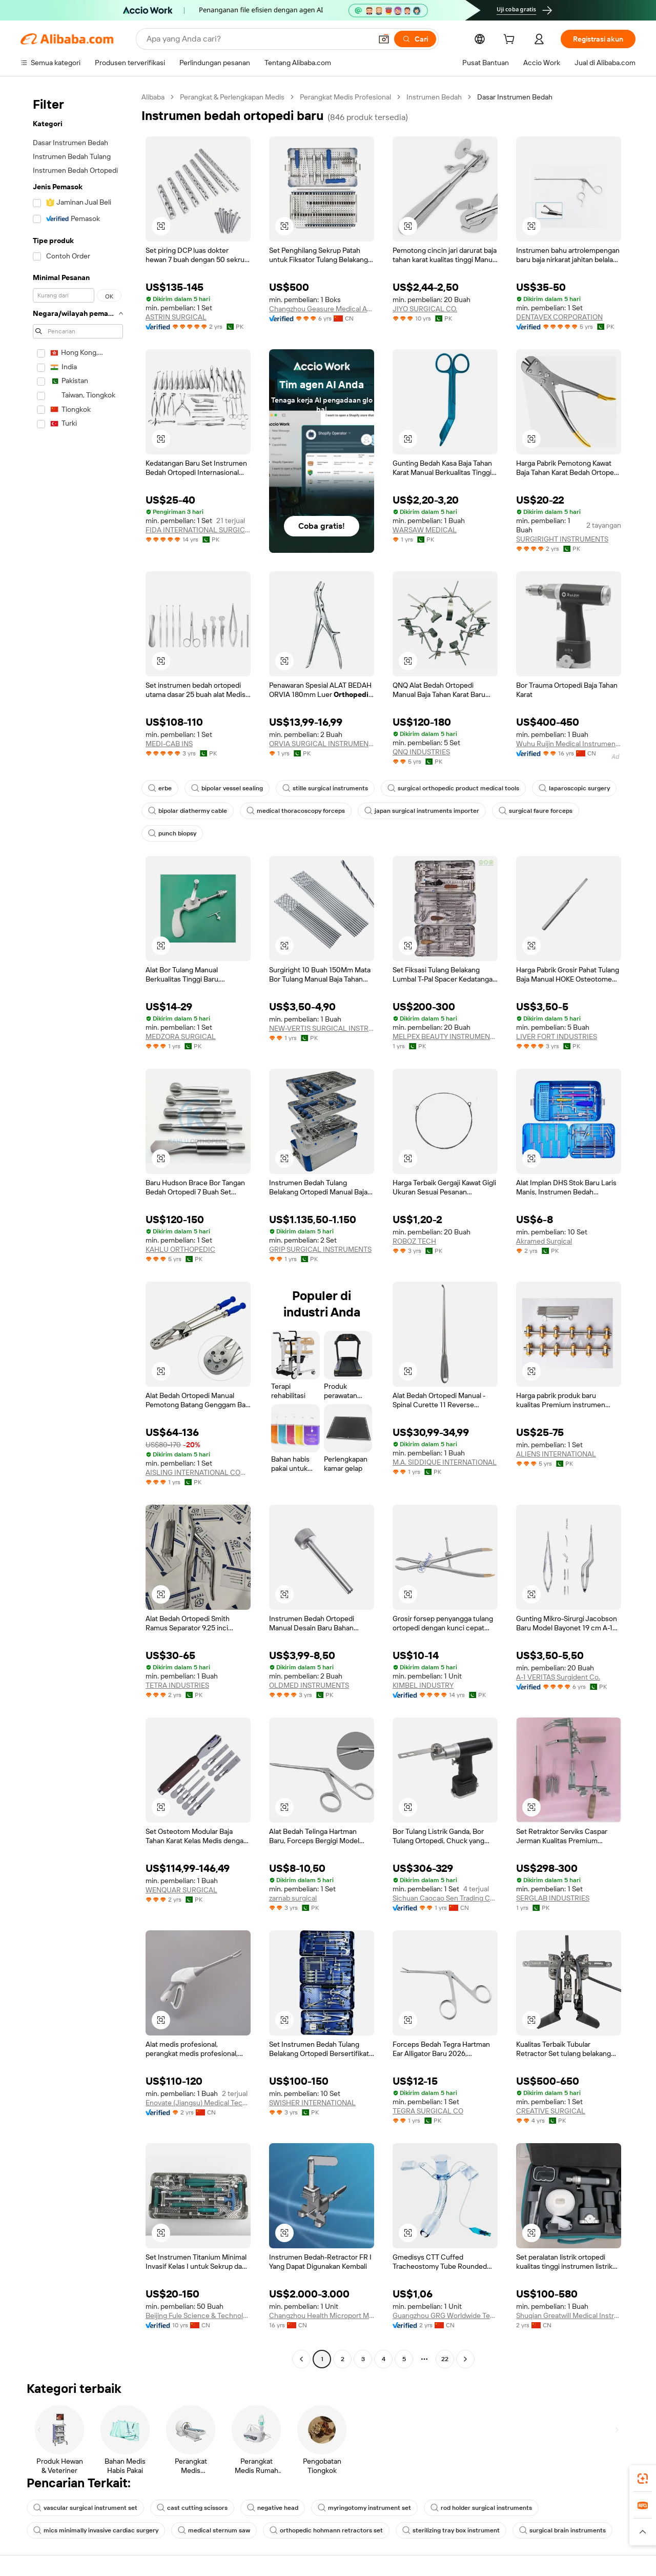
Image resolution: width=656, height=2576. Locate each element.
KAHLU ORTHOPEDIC (180, 1249)
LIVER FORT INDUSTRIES (556, 1036)
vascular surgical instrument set (85, 2508)
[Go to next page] (465, 2359)
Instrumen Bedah (434, 97)
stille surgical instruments (325, 788)
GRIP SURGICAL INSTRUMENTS (320, 1249)
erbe (160, 788)
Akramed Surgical (544, 1241)
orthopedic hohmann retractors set (326, 2530)
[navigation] (78, 1229)
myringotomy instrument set (364, 2508)
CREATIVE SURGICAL (550, 2111)
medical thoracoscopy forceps (296, 811)
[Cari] (415, 39)
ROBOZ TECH (414, 1241)
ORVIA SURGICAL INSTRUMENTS (321, 744)
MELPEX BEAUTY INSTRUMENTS (445, 1036)
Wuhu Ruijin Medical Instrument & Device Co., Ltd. (568, 744)
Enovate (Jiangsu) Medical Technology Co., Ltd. (198, 2103)
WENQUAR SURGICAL (181, 1890)
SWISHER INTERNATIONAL (312, 2103)
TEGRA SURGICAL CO (428, 2111)
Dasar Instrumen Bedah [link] (514, 97)
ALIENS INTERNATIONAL (556, 1454)
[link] (642, 2478)
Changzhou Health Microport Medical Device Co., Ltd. (321, 2315)
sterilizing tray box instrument (451, 2530)
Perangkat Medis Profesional (345, 97)
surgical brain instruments (562, 2530)
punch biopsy (172, 833)
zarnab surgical (293, 1898)
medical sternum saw (214, 2530)
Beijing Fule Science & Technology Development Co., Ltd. (198, 2315)
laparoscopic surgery (574, 788)
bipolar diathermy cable (187, 811)
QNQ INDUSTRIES (421, 752)
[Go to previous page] (301, 2359)
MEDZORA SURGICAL (181, 1036)
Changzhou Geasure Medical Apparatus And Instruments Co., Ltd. (321, 309)
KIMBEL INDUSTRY (423, 1685)
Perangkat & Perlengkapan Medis (232, 97)
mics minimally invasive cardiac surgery (95, 2530)
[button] (384, 39)
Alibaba (153, 97)
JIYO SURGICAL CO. (425, 309)
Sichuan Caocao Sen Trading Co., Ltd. (445, 1898)
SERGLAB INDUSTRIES (552, 1898)
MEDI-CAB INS (169, 744)
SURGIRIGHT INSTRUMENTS (562, 539)
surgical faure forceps (535, 811)
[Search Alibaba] (258, 39)
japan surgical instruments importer (421, 811)
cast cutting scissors (192, 2508)
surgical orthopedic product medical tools (453, 788)
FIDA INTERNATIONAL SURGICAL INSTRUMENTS (198, 530)
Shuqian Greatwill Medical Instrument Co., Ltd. (568, 2315)
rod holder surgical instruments (481, 2508)
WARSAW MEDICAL (425, 530)
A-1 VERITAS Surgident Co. (558, 1677)
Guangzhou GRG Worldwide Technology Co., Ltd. (445, 2315)
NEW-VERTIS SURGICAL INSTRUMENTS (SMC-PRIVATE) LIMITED (321, 1028)
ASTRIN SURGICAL (176, 317)
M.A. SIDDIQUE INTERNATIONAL (445, 1462)
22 (444, 2359)
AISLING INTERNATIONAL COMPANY (198, 1472)
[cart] (511, 40)
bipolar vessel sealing (227, 788)
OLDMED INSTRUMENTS (309, 1685)
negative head (272, 2508)
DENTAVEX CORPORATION (559, 317)
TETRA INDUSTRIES (177, 1685)
